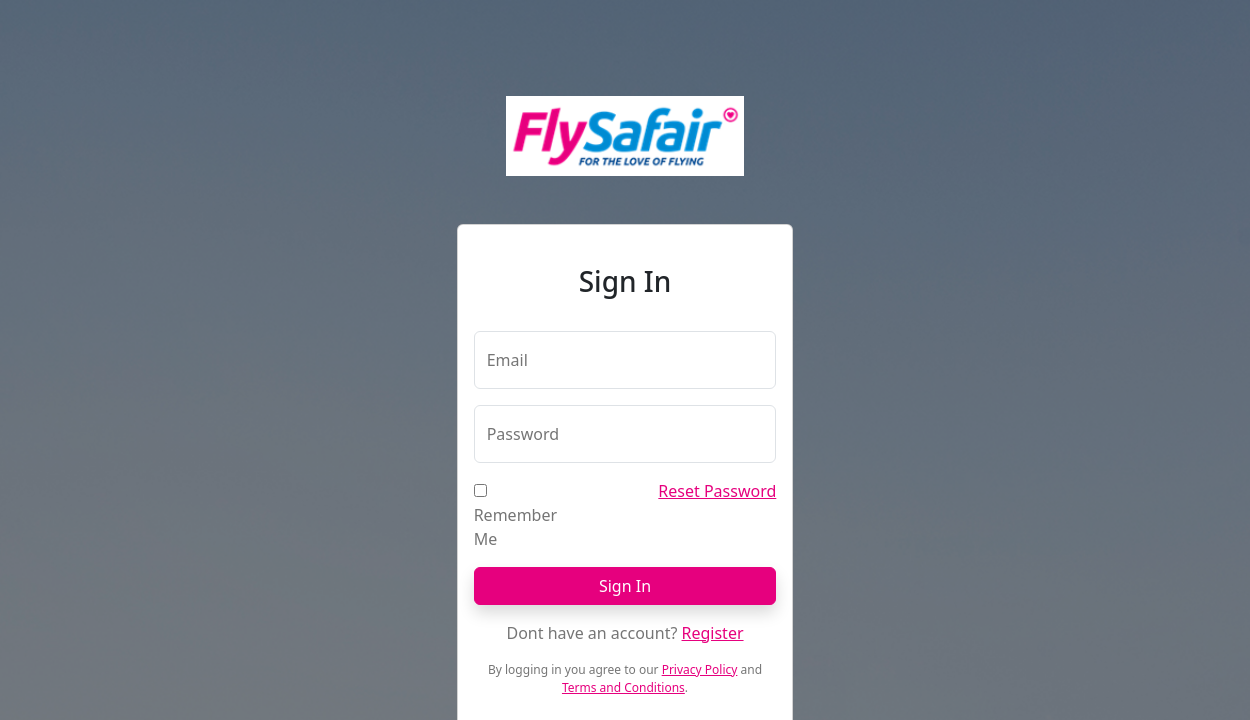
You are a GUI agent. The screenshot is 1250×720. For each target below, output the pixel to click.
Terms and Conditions (623, 687)
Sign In (625, 586)
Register (713, 633)
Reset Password (717, 491)
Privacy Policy (700, 669)
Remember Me (515, 527)
